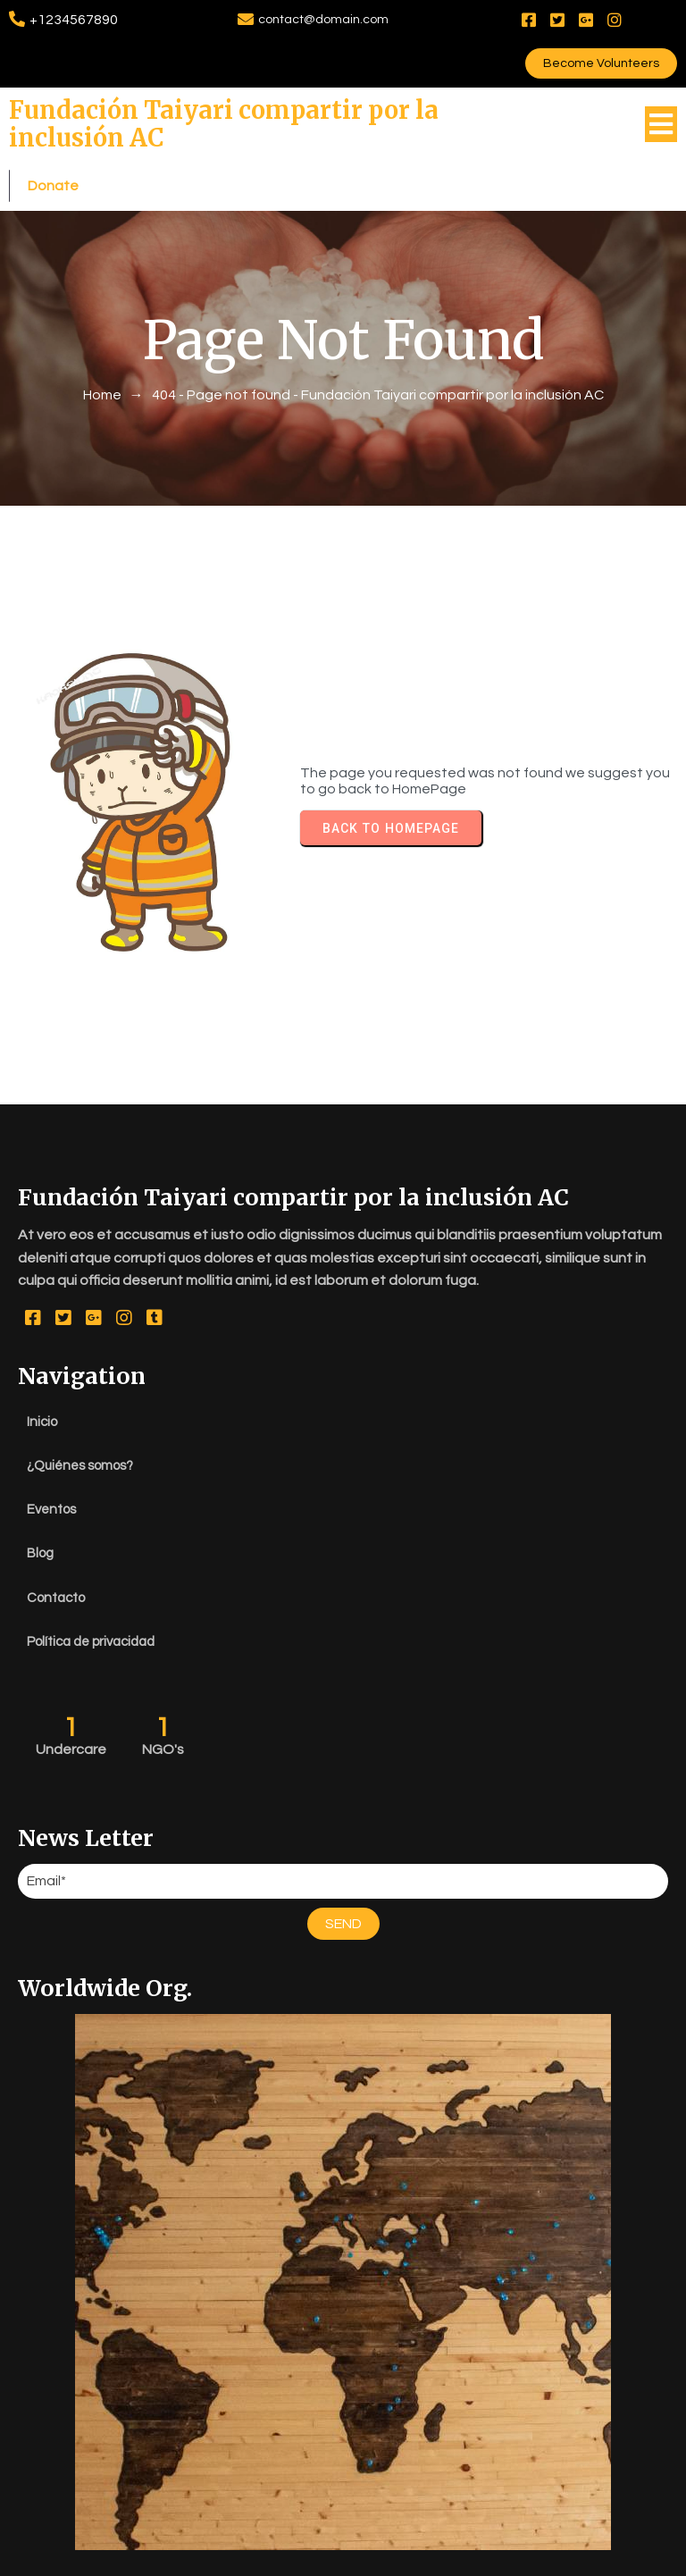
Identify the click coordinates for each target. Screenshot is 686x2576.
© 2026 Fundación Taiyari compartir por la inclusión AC (343, 2558)
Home (102, 305)
